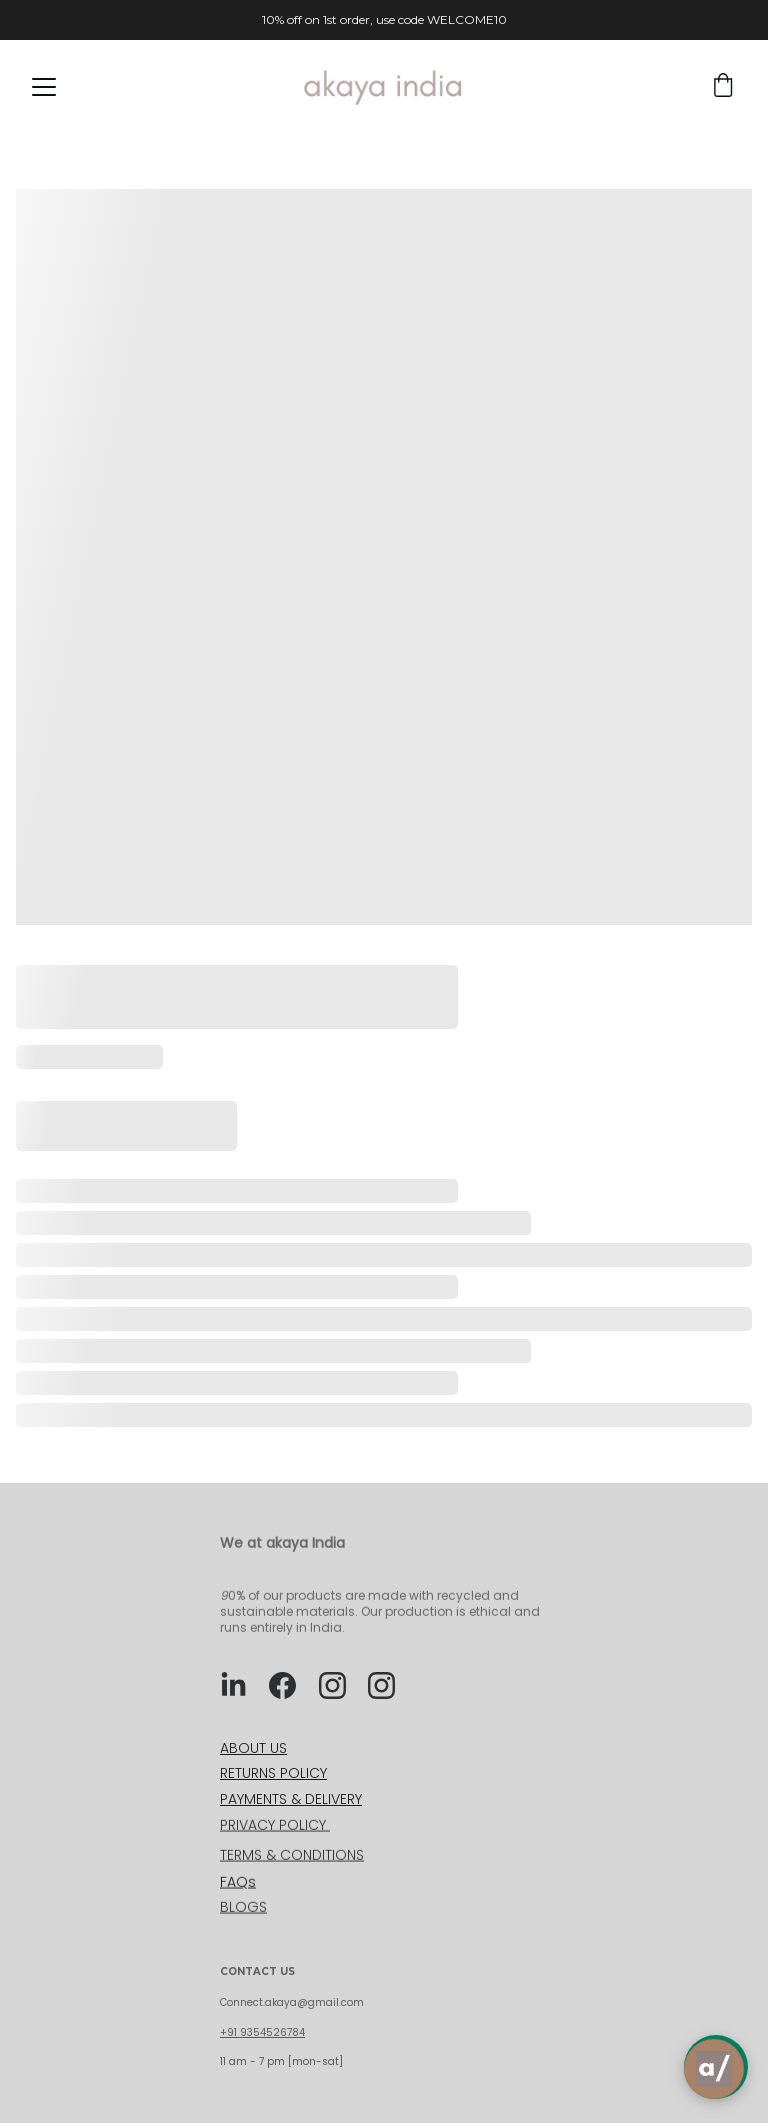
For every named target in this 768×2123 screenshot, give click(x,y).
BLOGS (243, 1909)
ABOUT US (253, 1748)
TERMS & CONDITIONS (292, 1856)
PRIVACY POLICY (275, 1826)
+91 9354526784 (262, 2032)
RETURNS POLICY (273, 1773)
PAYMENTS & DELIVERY (291, 1799)
